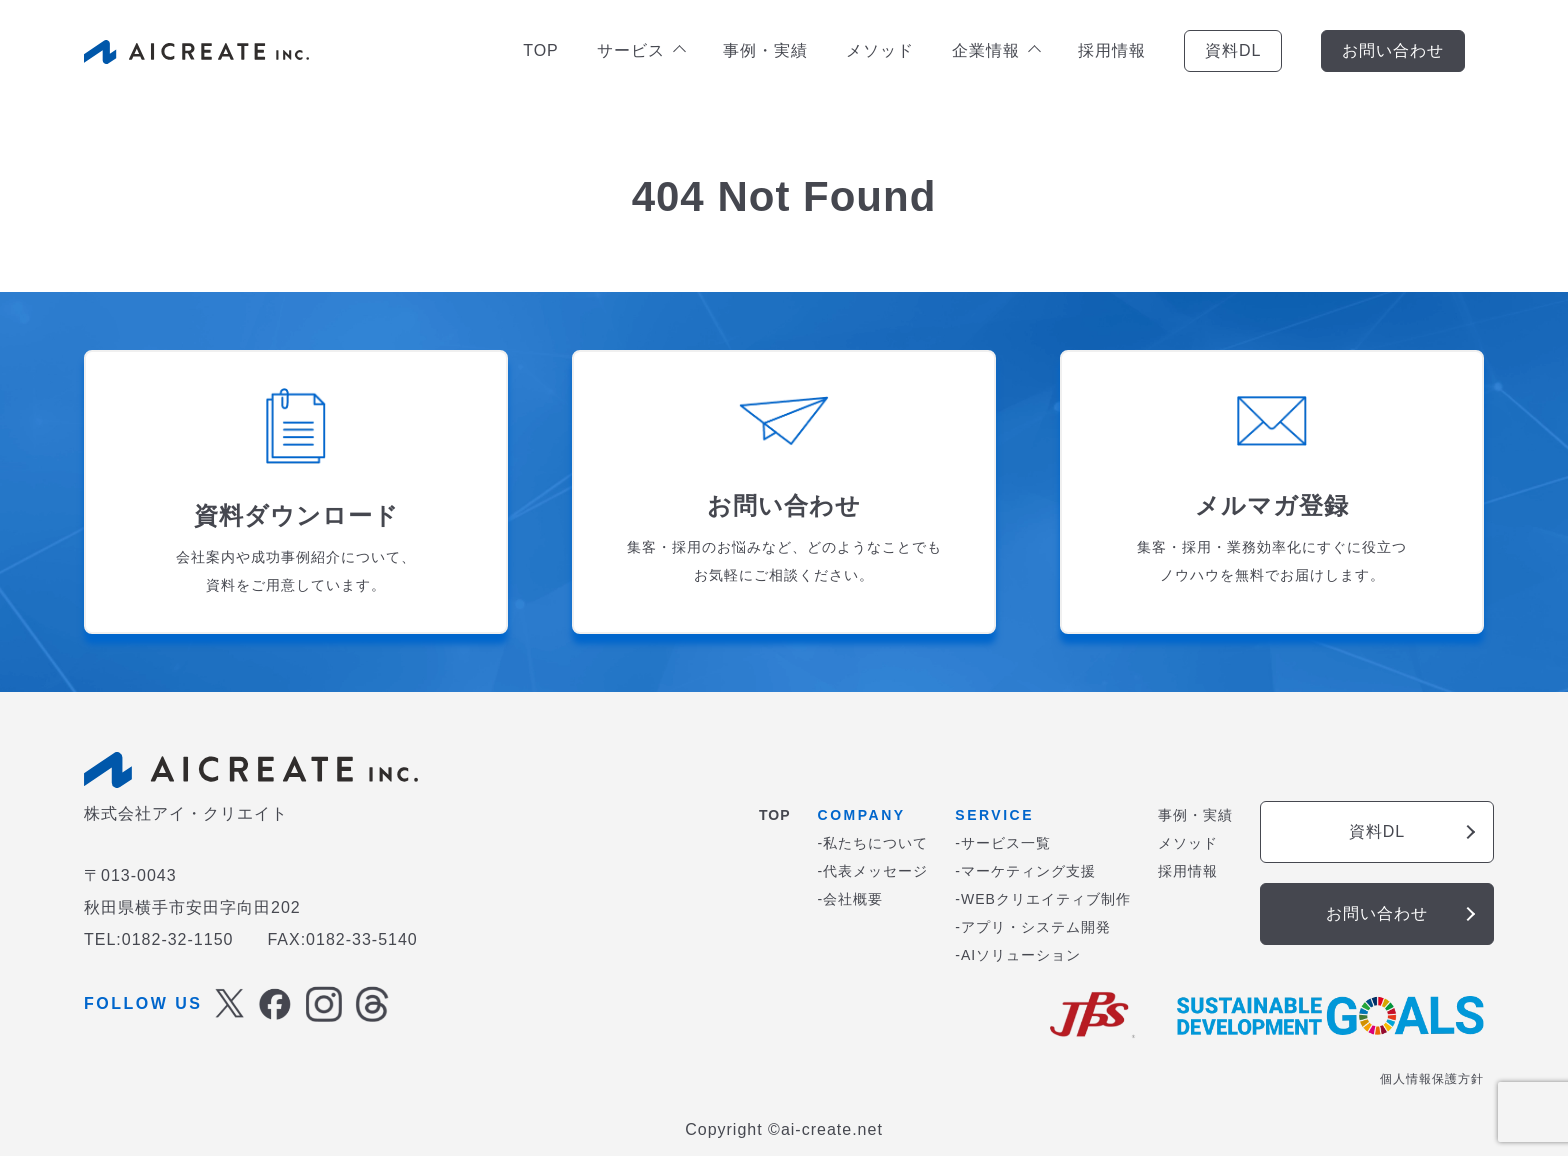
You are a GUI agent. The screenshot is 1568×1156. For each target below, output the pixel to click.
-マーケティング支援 (1025, 871)
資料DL (1233, 50)
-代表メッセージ (873, 871)
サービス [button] (640, 50)
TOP (541, 50)
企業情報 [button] (995, 50)
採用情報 (1112, 50)
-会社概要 (851, 899)
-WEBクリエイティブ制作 (1043, 899)
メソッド (880, 50)
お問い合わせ (1393, 50)
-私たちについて (873, 843)
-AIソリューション (1018, 955)
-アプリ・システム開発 (1033, 927)
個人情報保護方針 (1432, 1079)
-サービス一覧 (1003, 843)
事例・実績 (765, 50)
